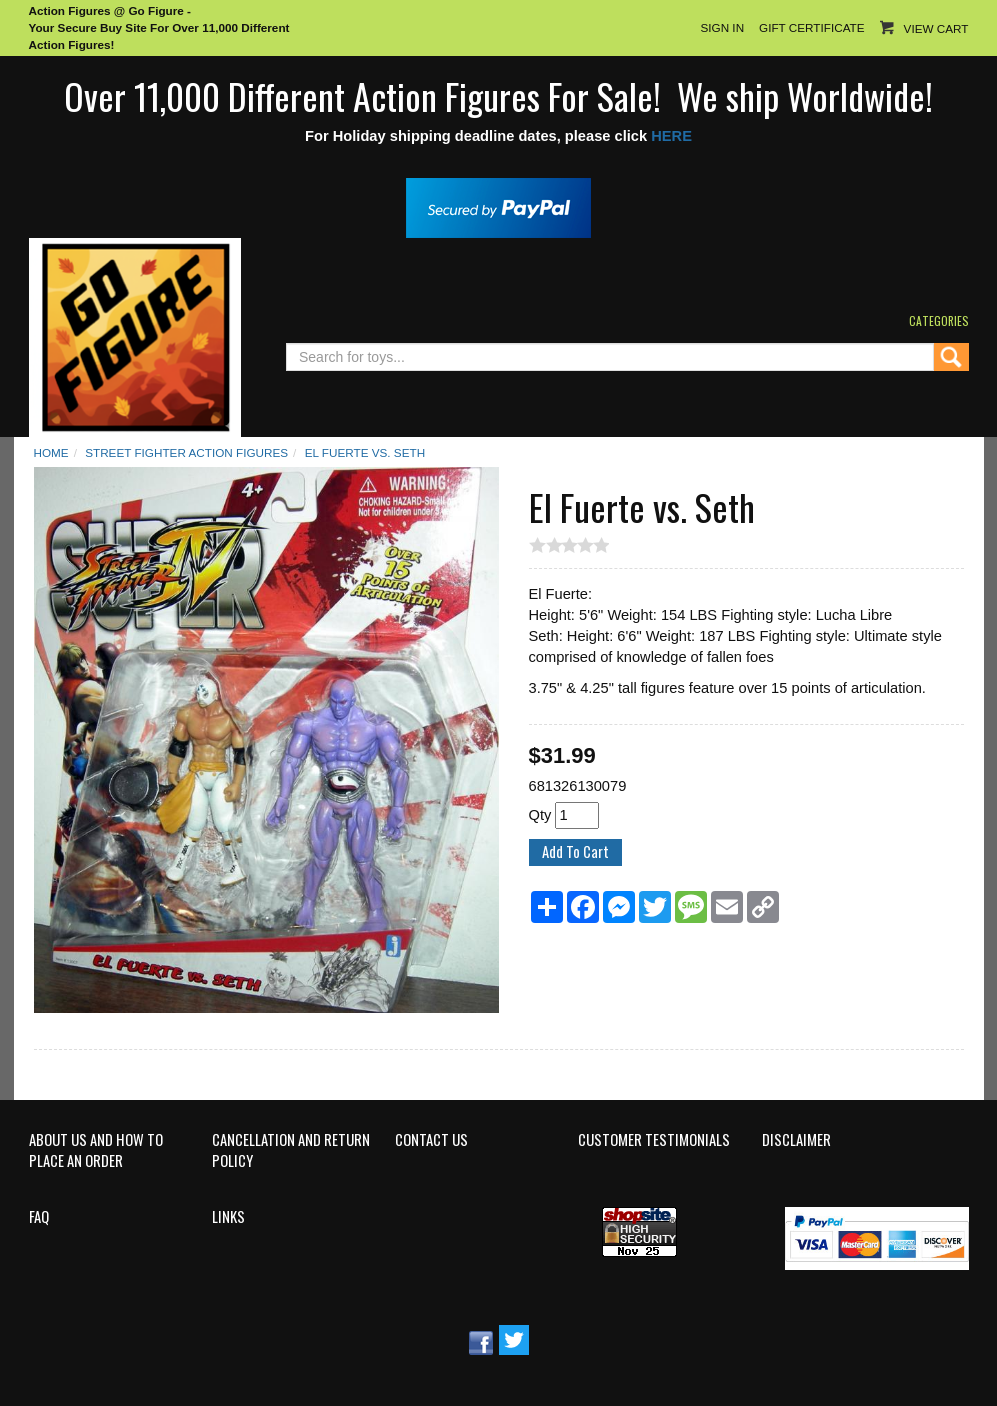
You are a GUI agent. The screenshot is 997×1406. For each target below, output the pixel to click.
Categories (939, 320)
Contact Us (431, 1140)
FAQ (39, 1217)
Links (228, 1217)
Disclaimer (796, 1140)
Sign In (722, 27)
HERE (671, 136)
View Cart (936, 28)
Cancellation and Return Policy (291, 1150)
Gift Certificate (811, 27)
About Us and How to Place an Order (96, 1150)
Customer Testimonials (654, 1140)
